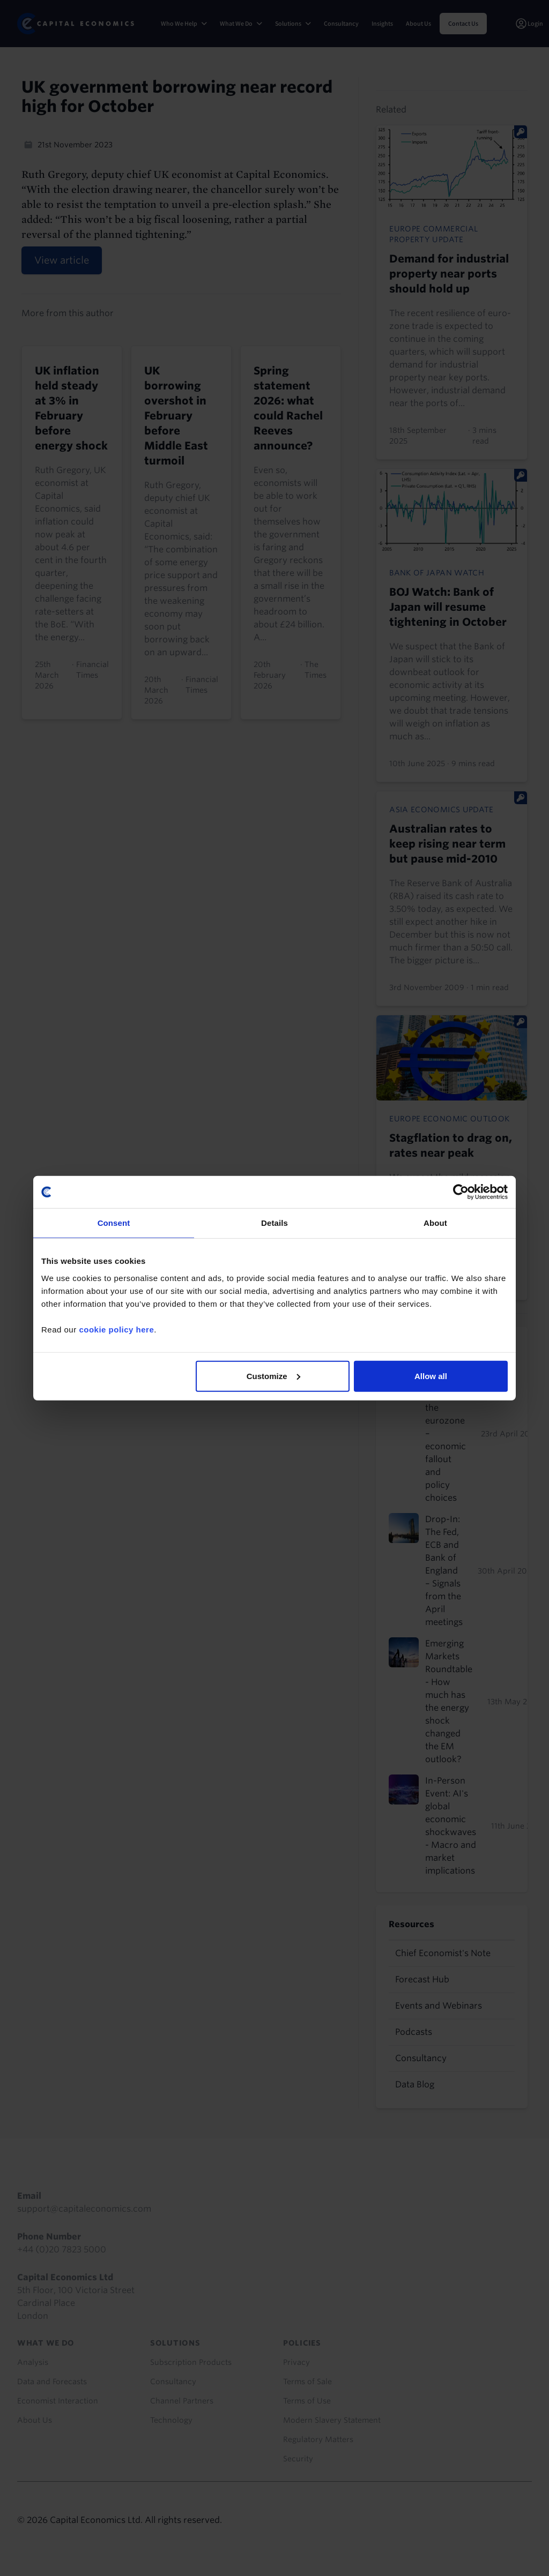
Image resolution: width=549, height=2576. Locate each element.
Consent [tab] (114, 1222)
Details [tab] (274, 1222)
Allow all (430, 1375)
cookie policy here (116, 1329)
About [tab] (435, 1222)
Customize (273, 1375)
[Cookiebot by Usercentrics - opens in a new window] (461, 1192)
